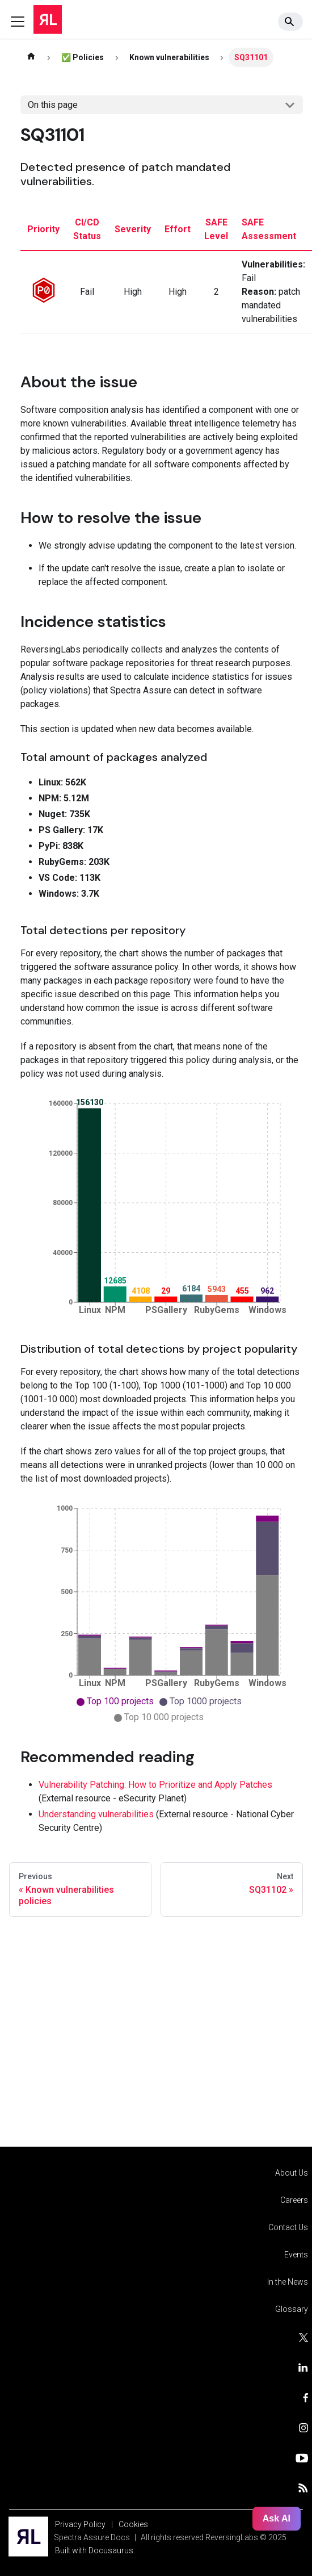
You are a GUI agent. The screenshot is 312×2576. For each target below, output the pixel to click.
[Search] (290, 21)
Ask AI (276, 2518)
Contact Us (288, 2227)
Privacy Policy (80, 2524)
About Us (291, 2172)
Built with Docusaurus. (95, 2550)
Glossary (291, 2309)
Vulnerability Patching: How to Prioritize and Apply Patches (155, 1784)
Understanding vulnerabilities (96, 1814)
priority (43, 229)
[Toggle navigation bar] (17, 21)
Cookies (133, 2524)
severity (133, 229)
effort (178, 229)
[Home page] (31, 57)
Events (296, 2254)
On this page (53, 104)
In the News (287, 2281)
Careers (294, 2200)
